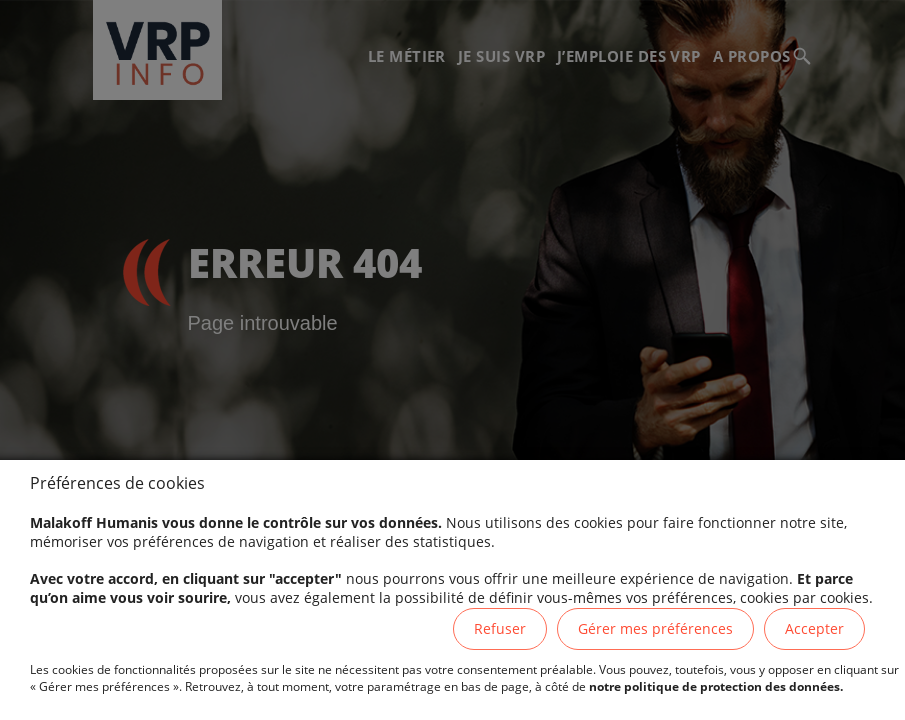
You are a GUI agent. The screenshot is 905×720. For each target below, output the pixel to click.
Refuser (500, 628)
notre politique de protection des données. (716, 686)
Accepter (814, 628)
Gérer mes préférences (655, 628)
